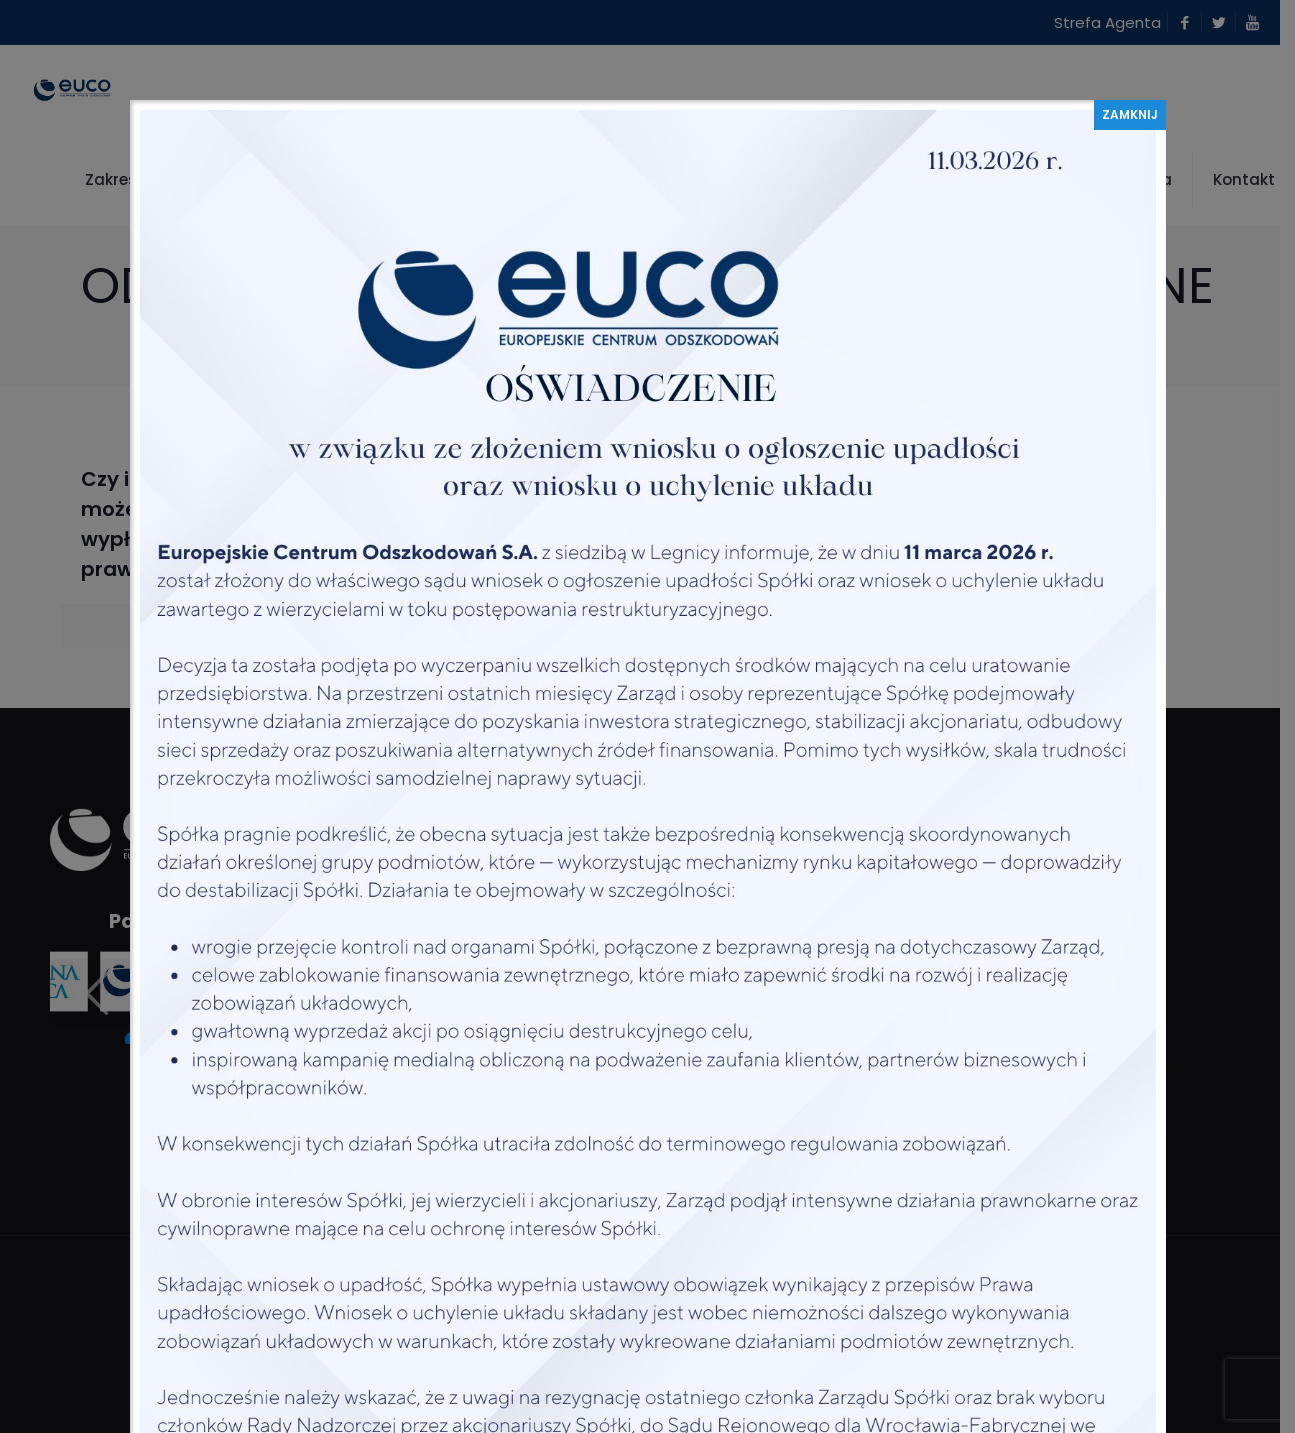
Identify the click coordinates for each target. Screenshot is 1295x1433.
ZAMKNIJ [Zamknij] (1130, 114)
